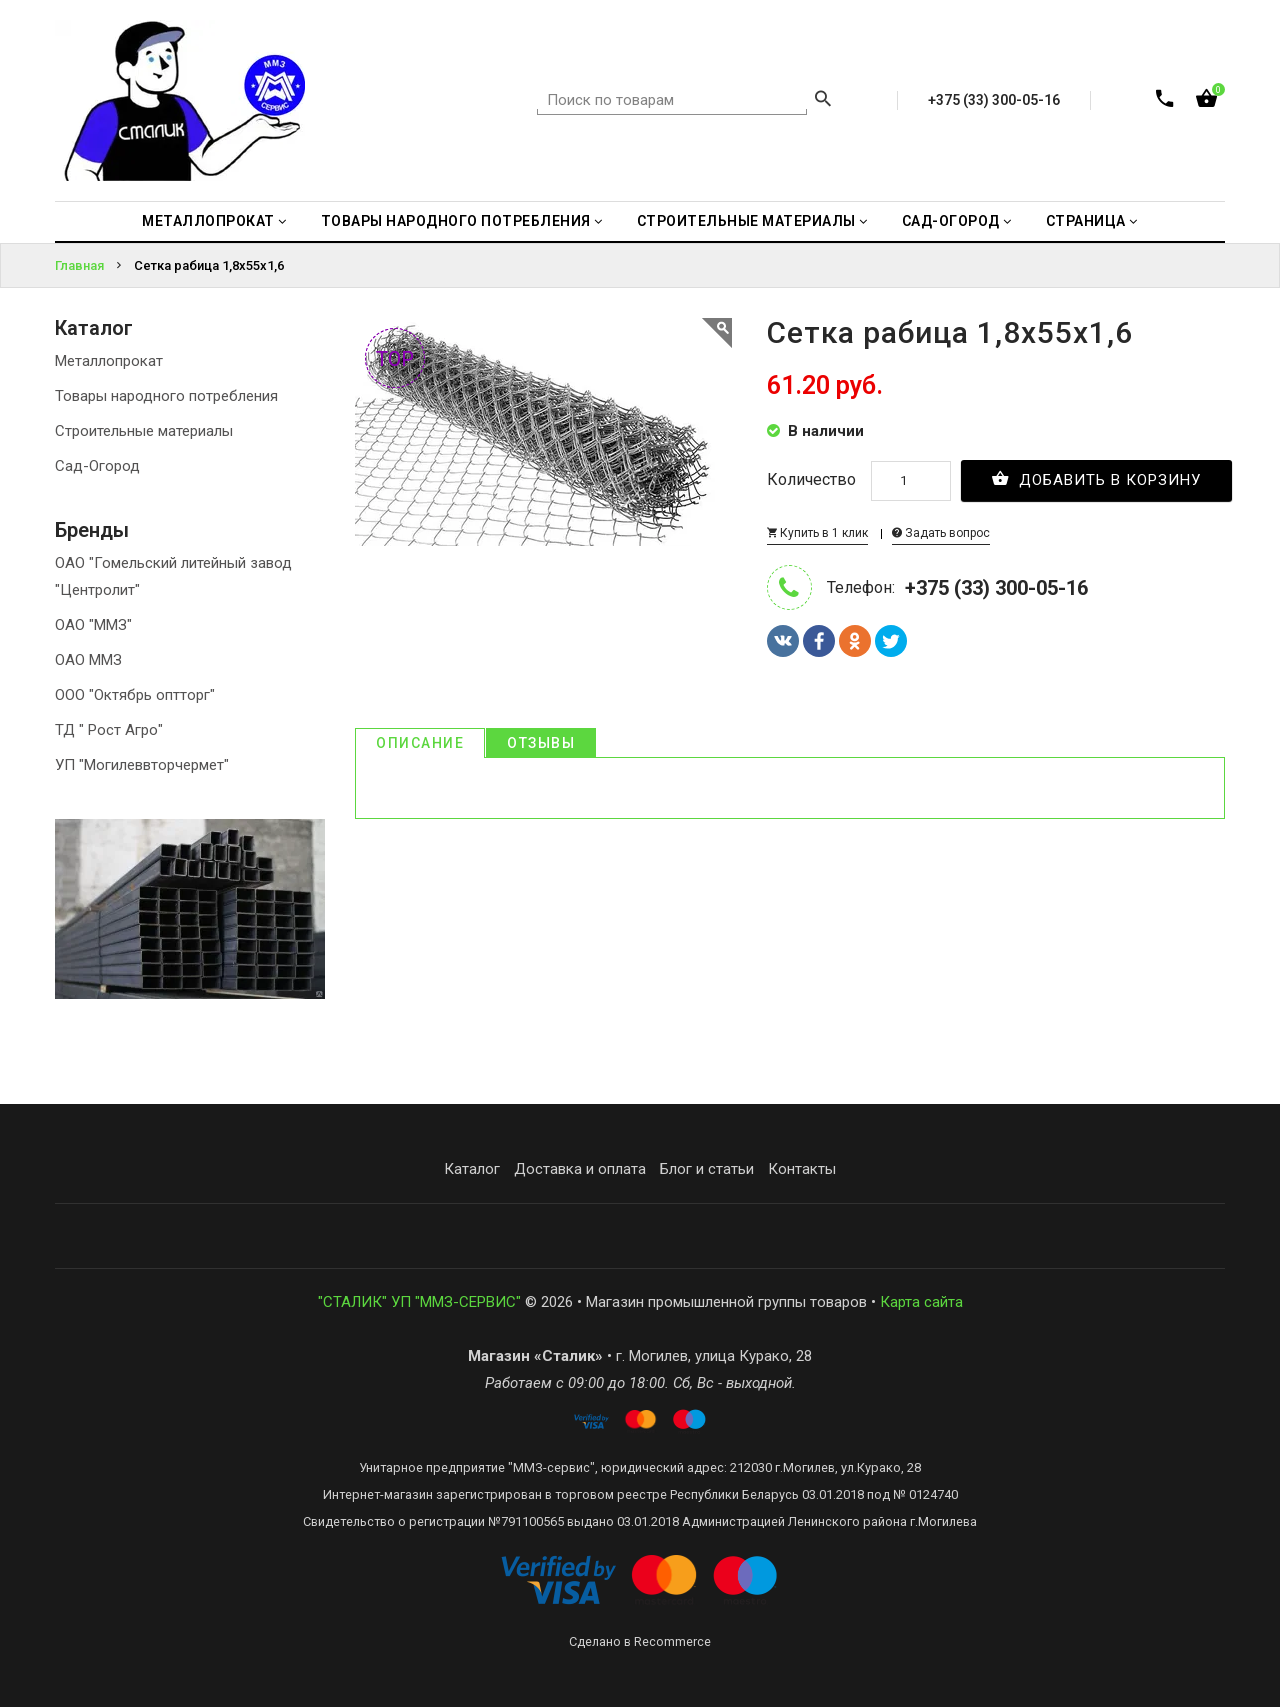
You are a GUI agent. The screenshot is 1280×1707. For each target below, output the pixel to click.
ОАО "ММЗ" (93, 625)
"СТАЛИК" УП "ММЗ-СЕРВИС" (419, 1302)
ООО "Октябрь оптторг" (135, 695)
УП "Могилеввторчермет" (142, 765)
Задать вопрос (941, 533)
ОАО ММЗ (88, 660)
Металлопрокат (109, 361)
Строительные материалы (144, 431)
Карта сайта (921, 1302)
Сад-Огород (97, 466)
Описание (420, 743)
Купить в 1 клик (817, 533)
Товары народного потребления (166, 396)
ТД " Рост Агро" (109, 730)
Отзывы (541, 743)
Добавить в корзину (1096, 479)
